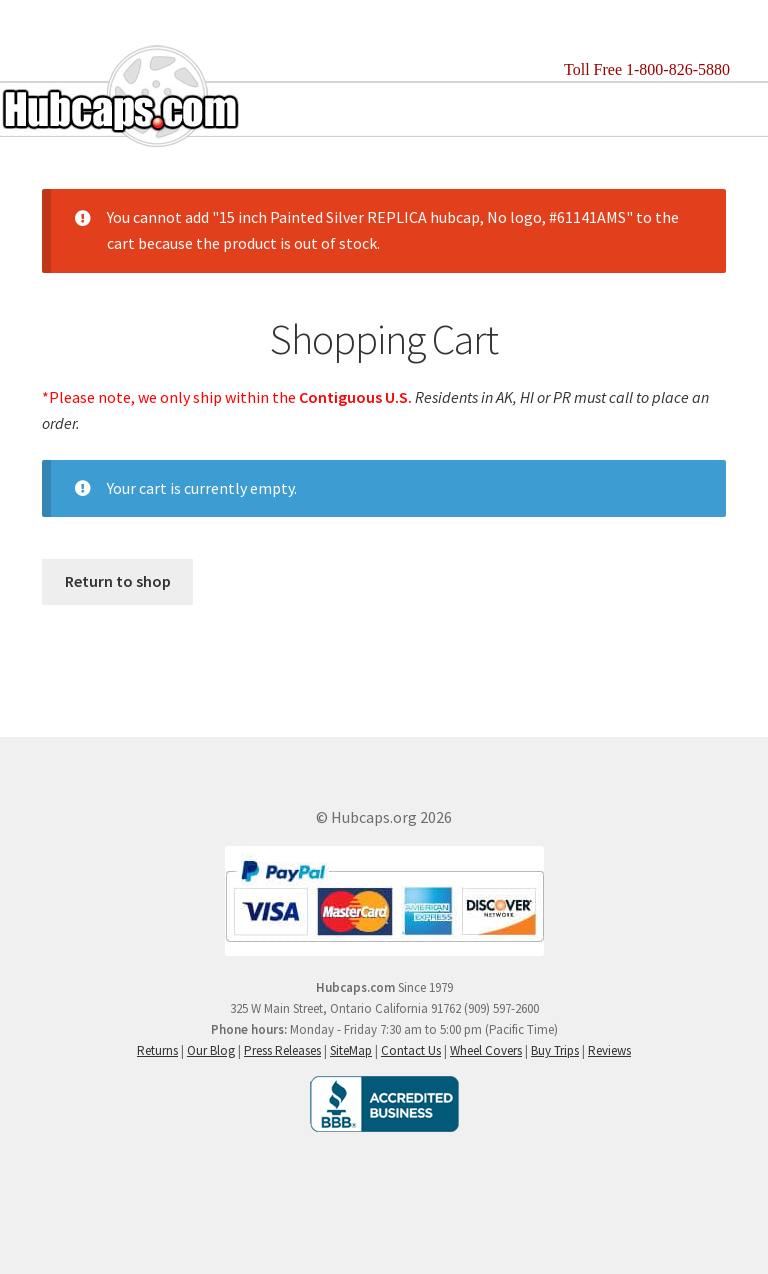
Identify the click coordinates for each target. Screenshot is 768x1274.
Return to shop (118, 581)
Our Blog (211, 1050)
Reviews (609, 1050)
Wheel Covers (486, 1050)
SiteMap (351, 1050)
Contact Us (411, 1050)
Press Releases (282, 1050)
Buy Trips (555, 1050)
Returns (157, 1050)
